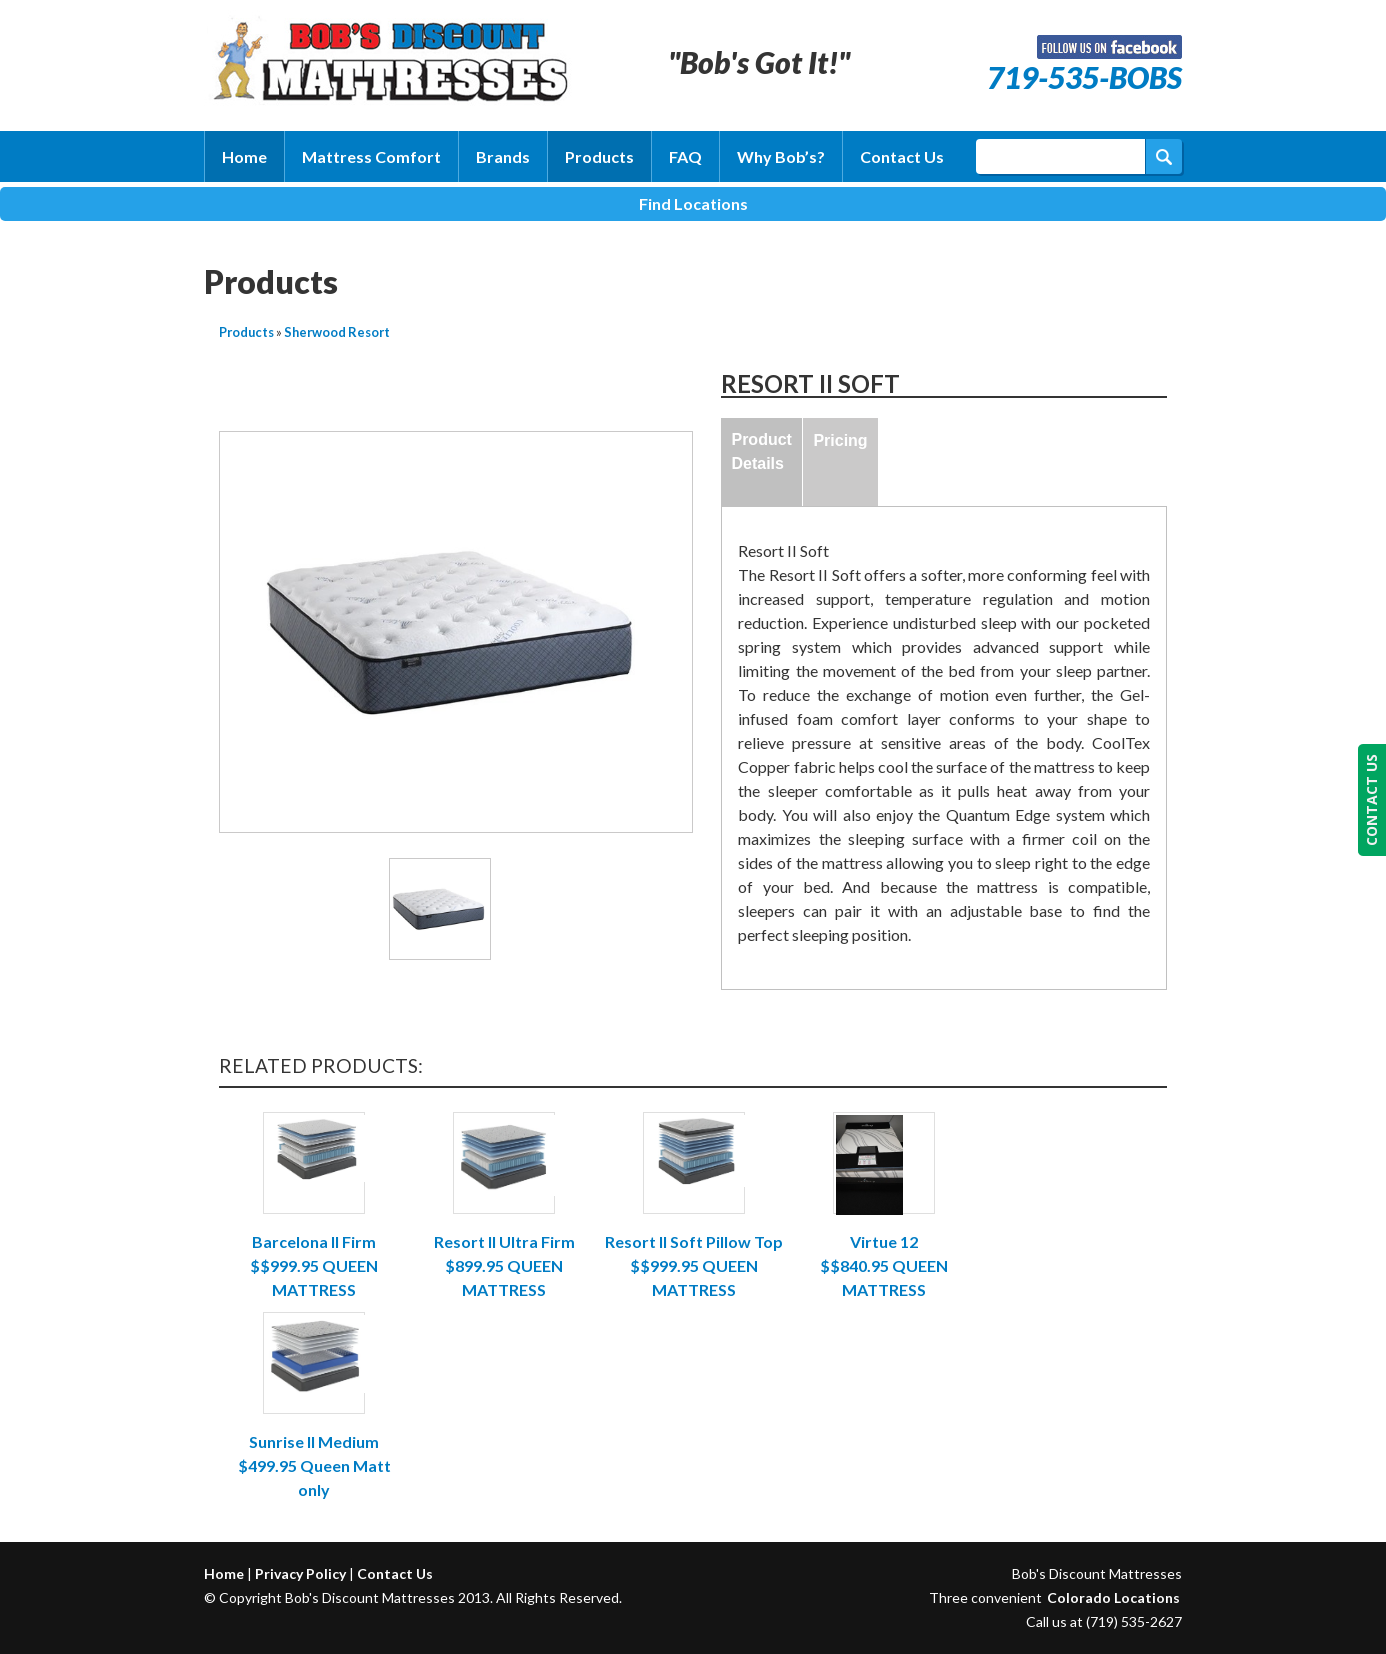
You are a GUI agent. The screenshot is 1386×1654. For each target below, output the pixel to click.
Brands (503, 156)
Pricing (840, 440)
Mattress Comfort (371, 156)
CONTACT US (1371, 800)
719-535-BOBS (1084, 77)
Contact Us (902, 156)
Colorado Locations (1113, 1597)
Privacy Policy (300, 1573)
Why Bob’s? (781, 156)
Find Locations (693, 203)
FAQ (685, 156)
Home (244, 156)
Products (599, 156)
